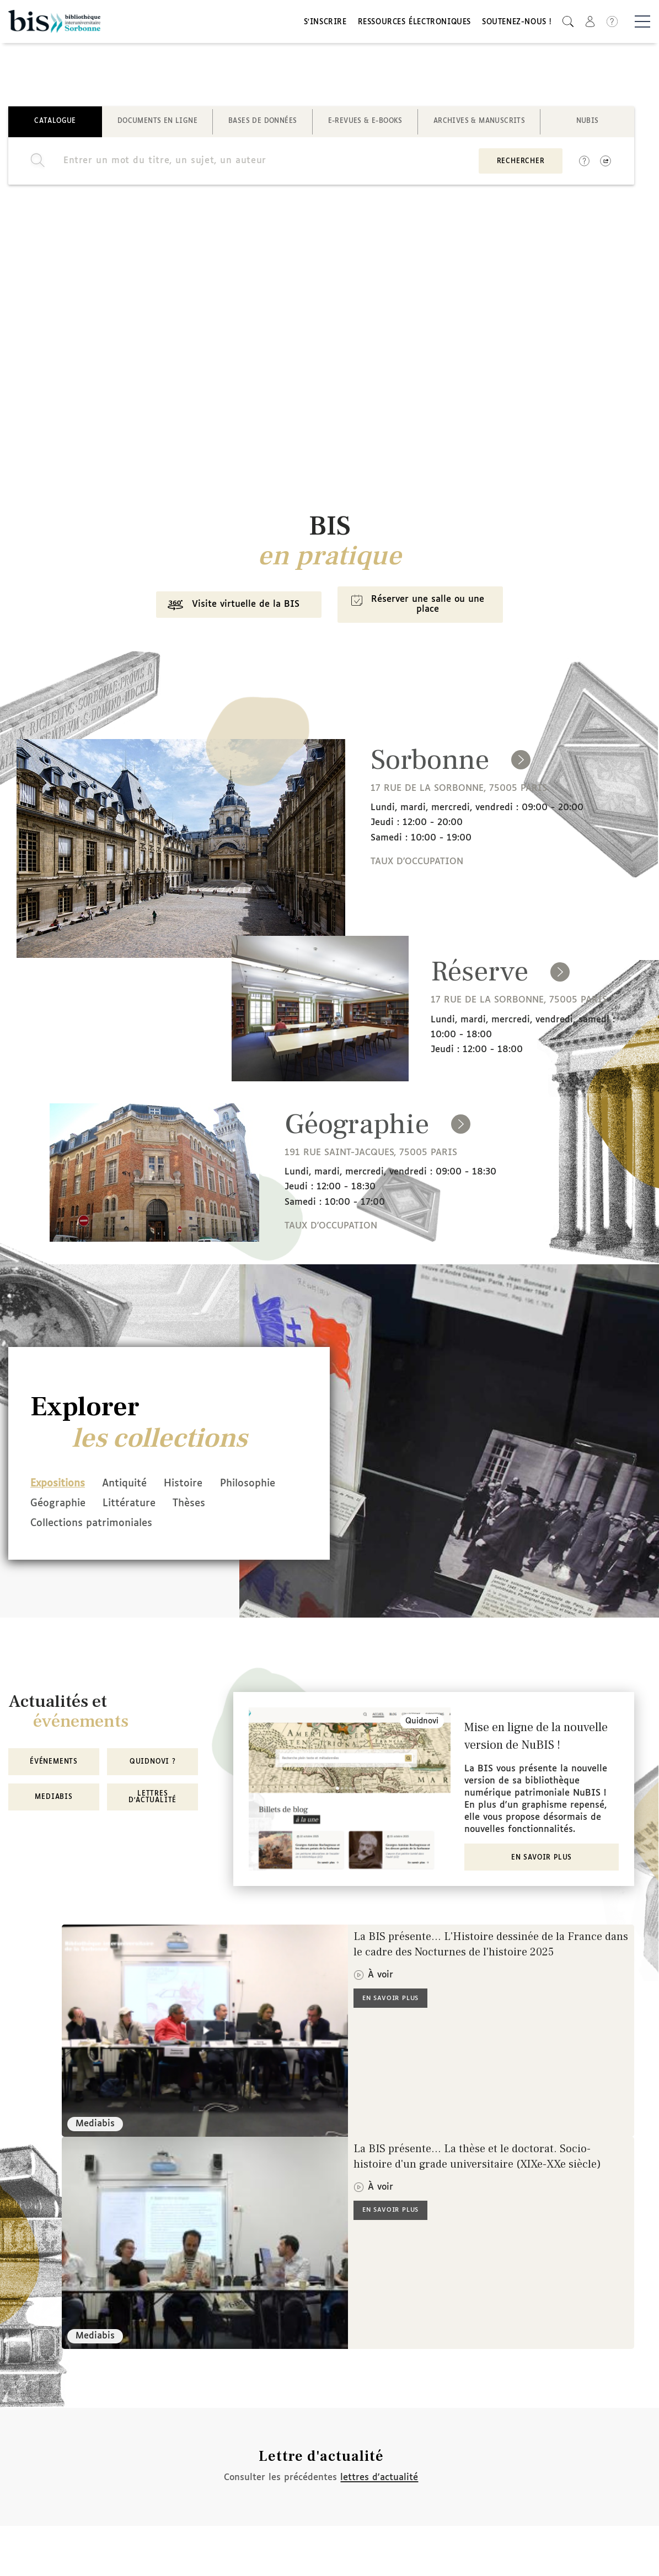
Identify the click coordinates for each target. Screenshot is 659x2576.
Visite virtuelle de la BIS (230, 607)
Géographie (135, 1506)
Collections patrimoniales (146, 1525)
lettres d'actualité (379, 2478)
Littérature (211, 1506)
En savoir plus (541, 1858)
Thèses (46, 1525)
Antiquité (129, 1486)
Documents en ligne (157, 123)
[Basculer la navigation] (642, 22)
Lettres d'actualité (152, 1797)
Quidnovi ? (153, 1762)
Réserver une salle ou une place (417, 607)
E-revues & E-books (365, 123)
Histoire (193, 1486)
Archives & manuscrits (479, 123)
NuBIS (587, 123)
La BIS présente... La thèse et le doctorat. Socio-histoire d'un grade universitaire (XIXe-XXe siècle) (477, 2156)
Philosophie (57, 1506)
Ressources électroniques (414, 23)
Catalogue (55, 123)
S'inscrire (325, 23)
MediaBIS (53, 1797)
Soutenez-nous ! (516, 23)
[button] (568, 22)
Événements (54, 1762)
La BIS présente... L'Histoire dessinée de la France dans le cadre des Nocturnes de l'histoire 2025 (490, 1945)
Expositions (57, 1486)
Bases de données (262, 123)
